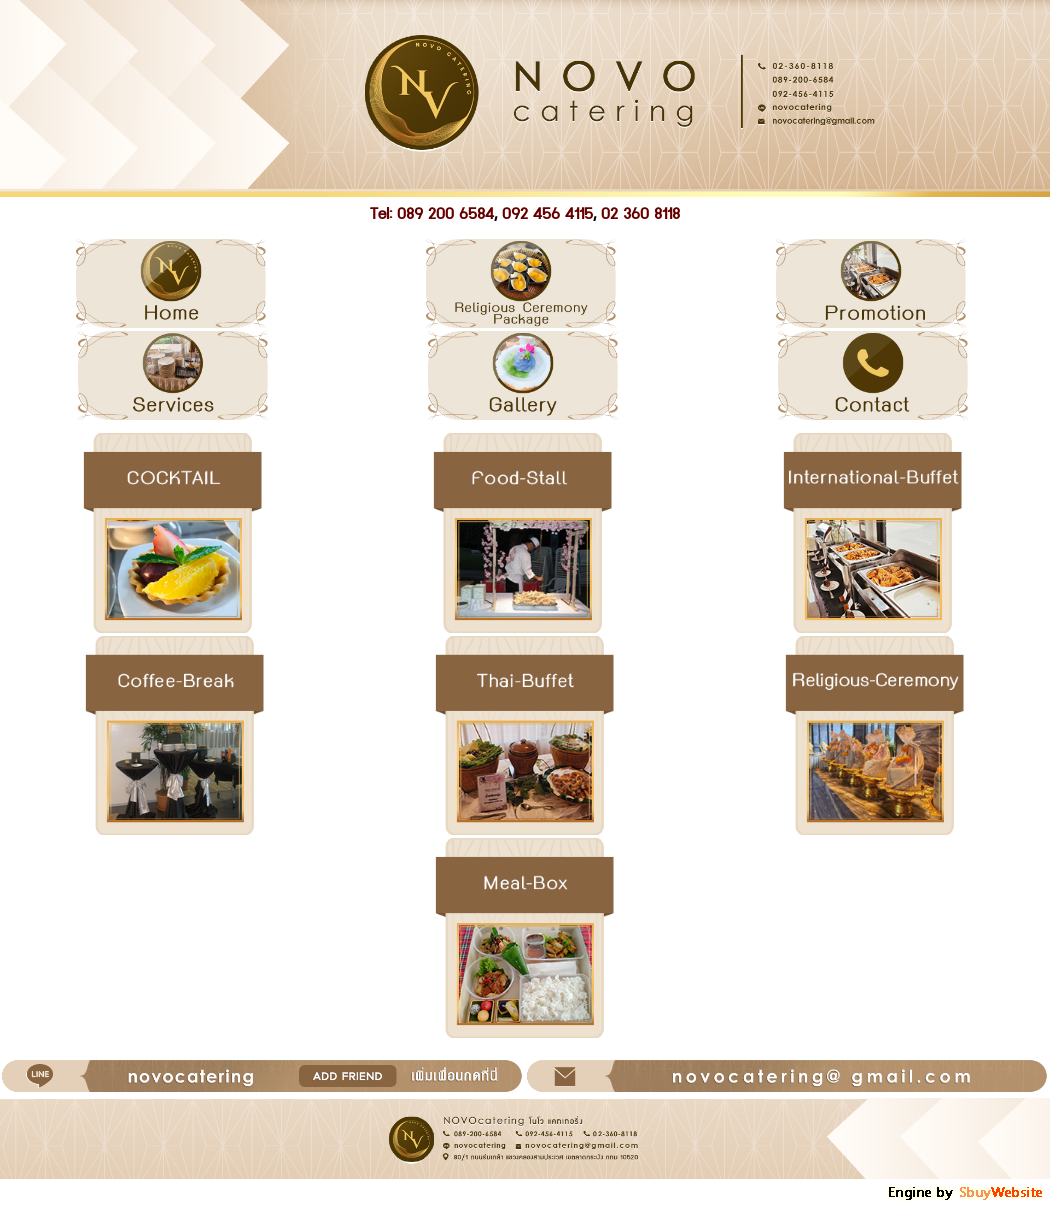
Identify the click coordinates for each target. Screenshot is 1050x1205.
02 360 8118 (640, 214)
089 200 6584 (445, 214)
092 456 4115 (547, 214)
